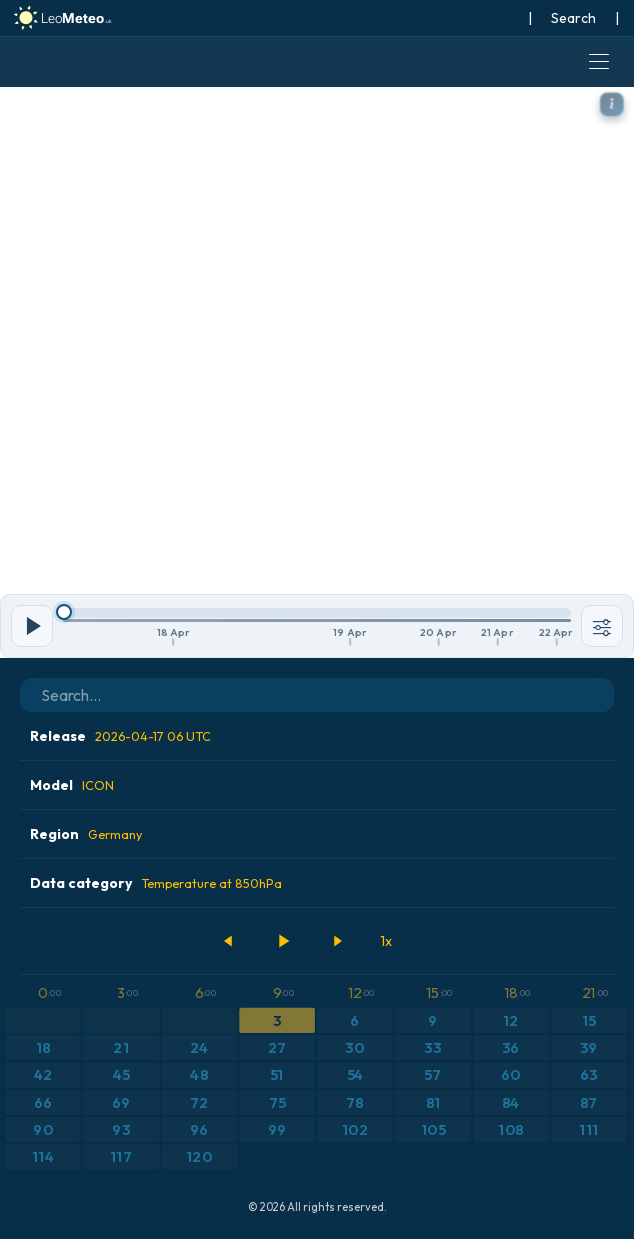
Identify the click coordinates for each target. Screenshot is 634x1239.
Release (120, 736)
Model (72, 785)
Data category (156, 883)
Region (86, 834)
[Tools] (602, 626)
